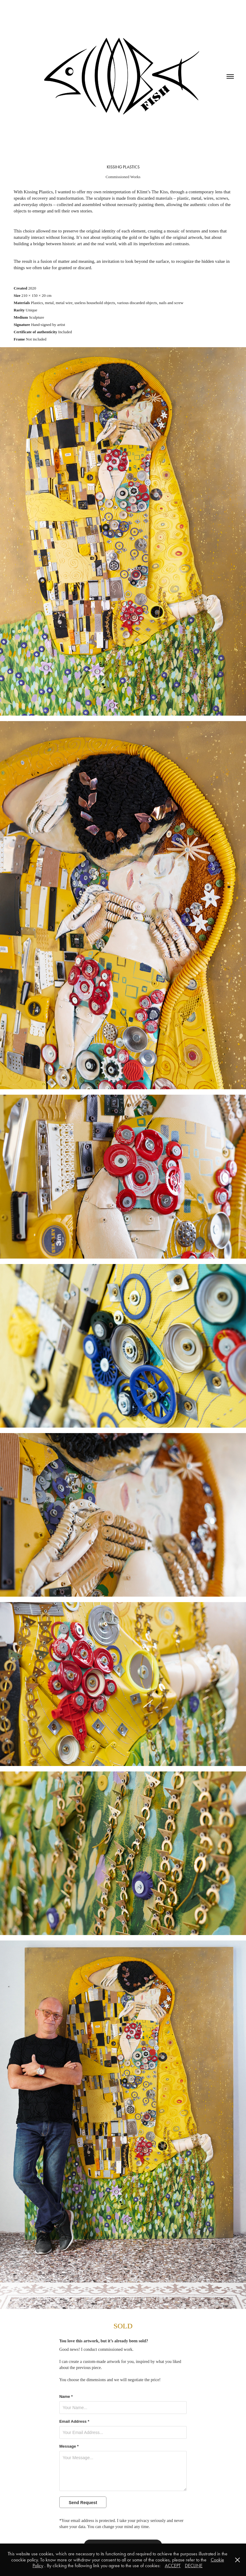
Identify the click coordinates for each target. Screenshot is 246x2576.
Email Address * (74, 2421)
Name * (66, 2397)
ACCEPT (173, 2565)
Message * (69, 2446)
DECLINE (194, 2565)
